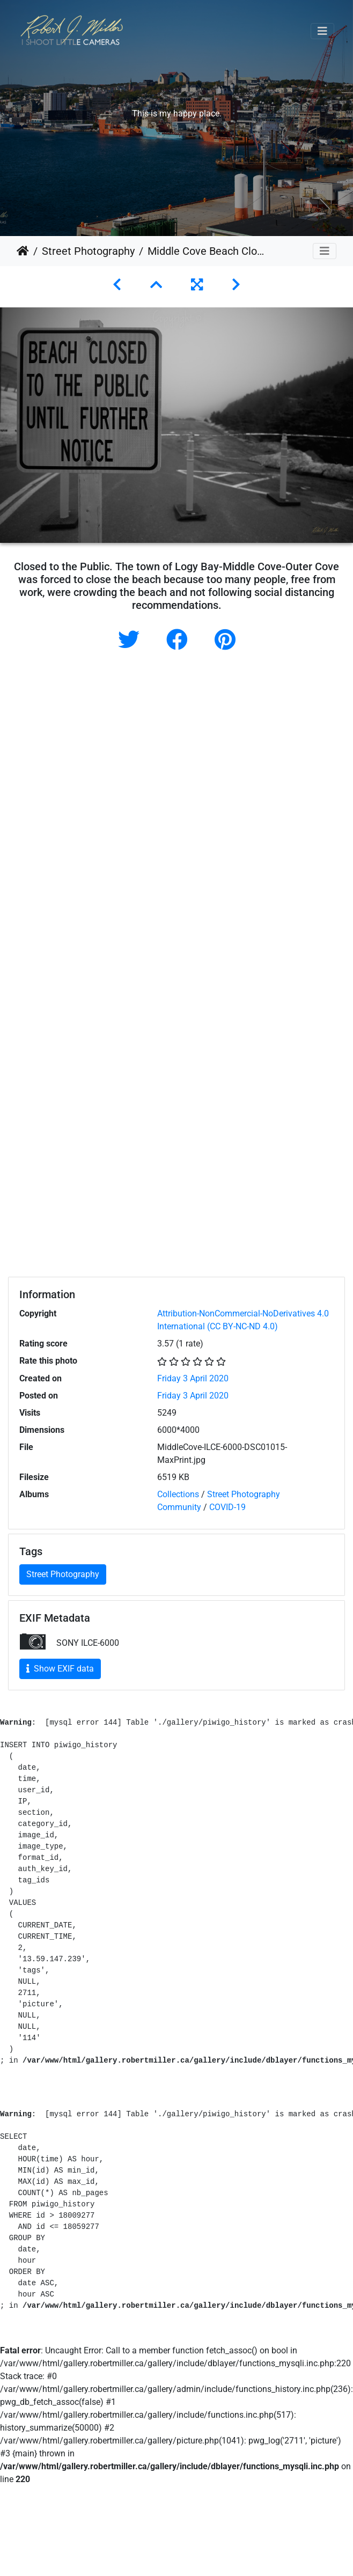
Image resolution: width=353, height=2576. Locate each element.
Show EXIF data (60, 1669)
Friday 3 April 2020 (193, 1378)
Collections (178, 1494)
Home (23, 251)
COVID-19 (227, 1507)
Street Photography (88, 251)
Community (179, 1507)
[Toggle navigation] (322, 31)
